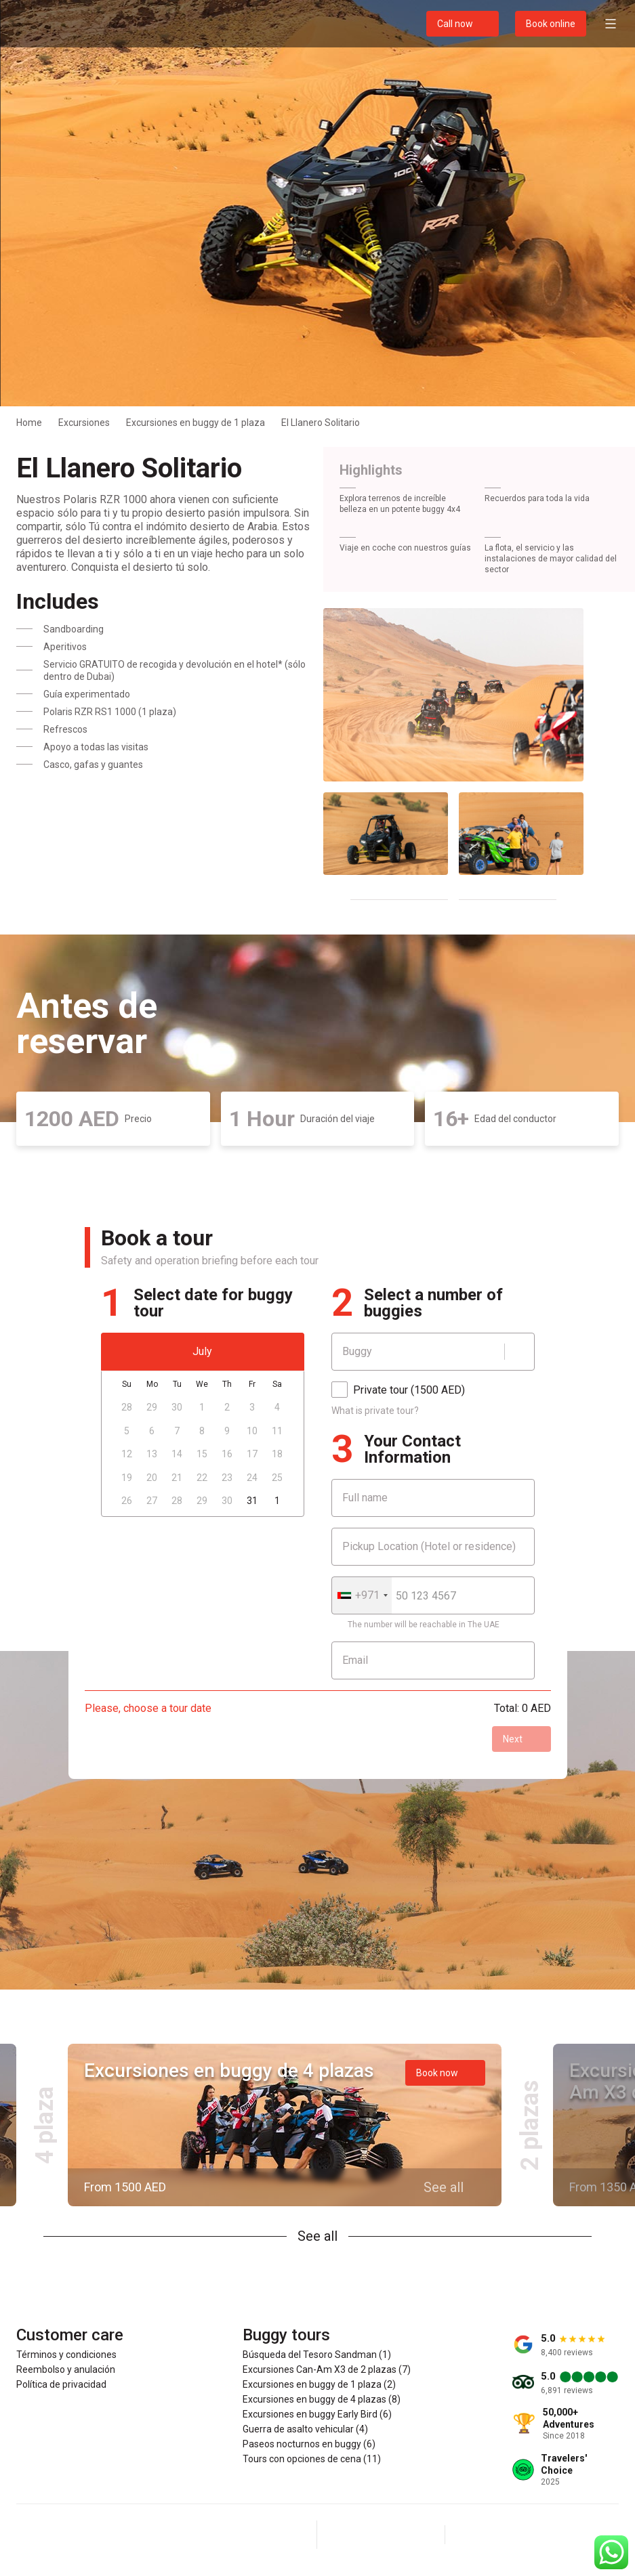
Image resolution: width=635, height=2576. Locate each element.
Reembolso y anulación (65, 2369)
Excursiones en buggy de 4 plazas (229, 2070)
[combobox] (362, 1595)
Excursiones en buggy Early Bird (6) (317, 2414)
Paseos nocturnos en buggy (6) (309, 2444)
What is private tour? (375, 1410)
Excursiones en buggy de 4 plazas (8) (322, 2399)
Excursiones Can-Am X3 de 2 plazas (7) (327, 2369)
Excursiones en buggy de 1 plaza (195, 422)
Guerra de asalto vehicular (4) (305, 2429)
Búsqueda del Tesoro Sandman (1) (317, 2354)
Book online (550, 23)
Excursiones (84, 422)
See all (317, 2236)
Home (29, 422)
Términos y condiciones (66, 2354)
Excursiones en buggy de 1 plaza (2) (319, 2384)
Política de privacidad (61, 2384)
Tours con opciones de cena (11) (312, 2459)
